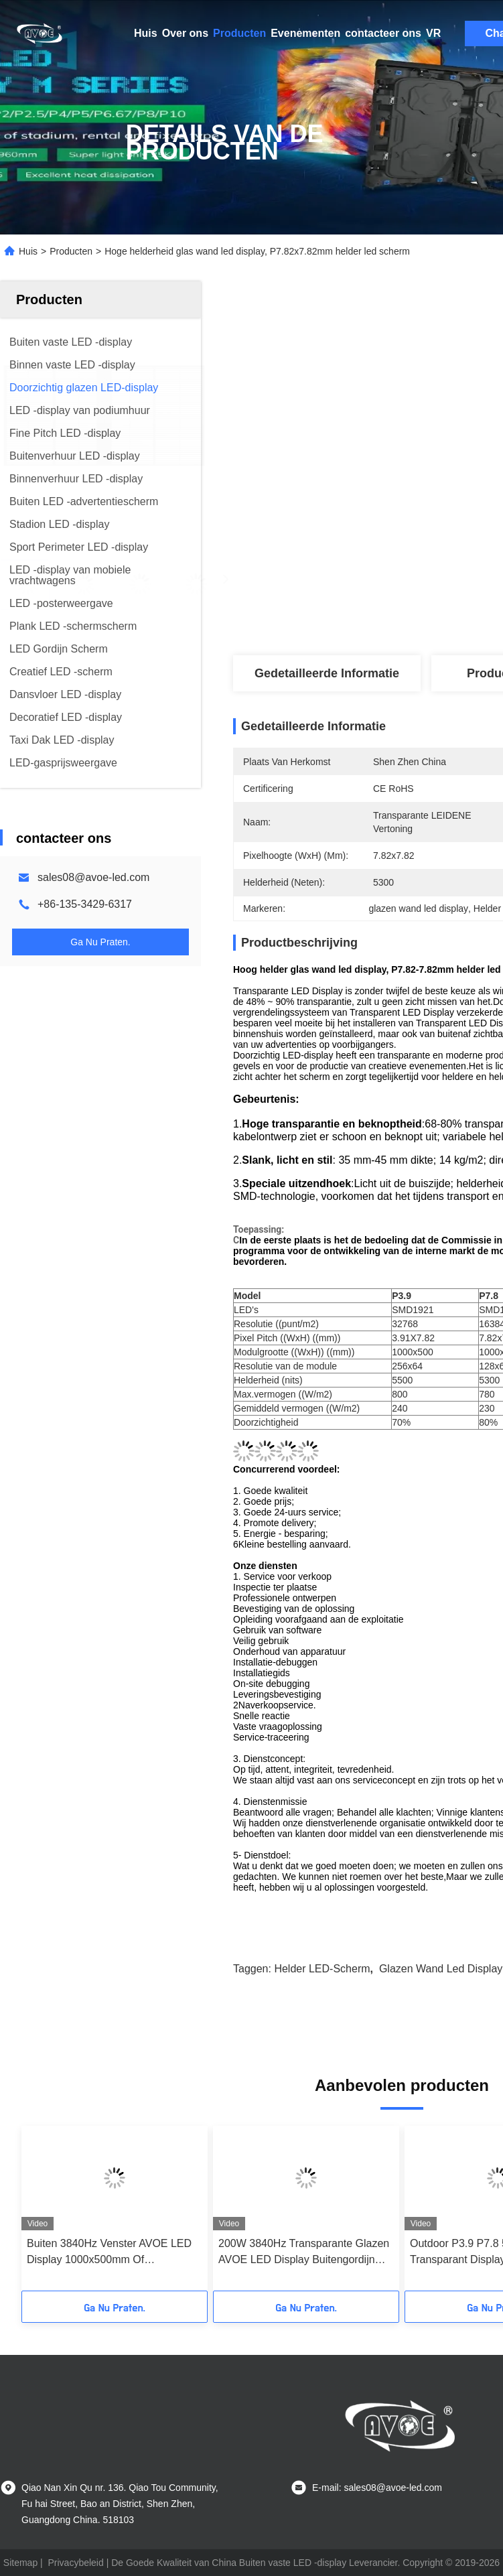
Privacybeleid (76, 2562)
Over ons (185, 33)
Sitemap (20, 2562)
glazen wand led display (440, 1968)
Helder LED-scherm (322, 1968)
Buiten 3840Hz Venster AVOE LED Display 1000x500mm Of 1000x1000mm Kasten (109, 2253)
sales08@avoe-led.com (93, 877)
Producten (239, 33)
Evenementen (305, 33)
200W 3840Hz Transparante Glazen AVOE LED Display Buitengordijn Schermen (303, 2253)
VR (433, 33)
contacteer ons (383, 33)
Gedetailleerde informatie (327, 673)
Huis (145, 33)
